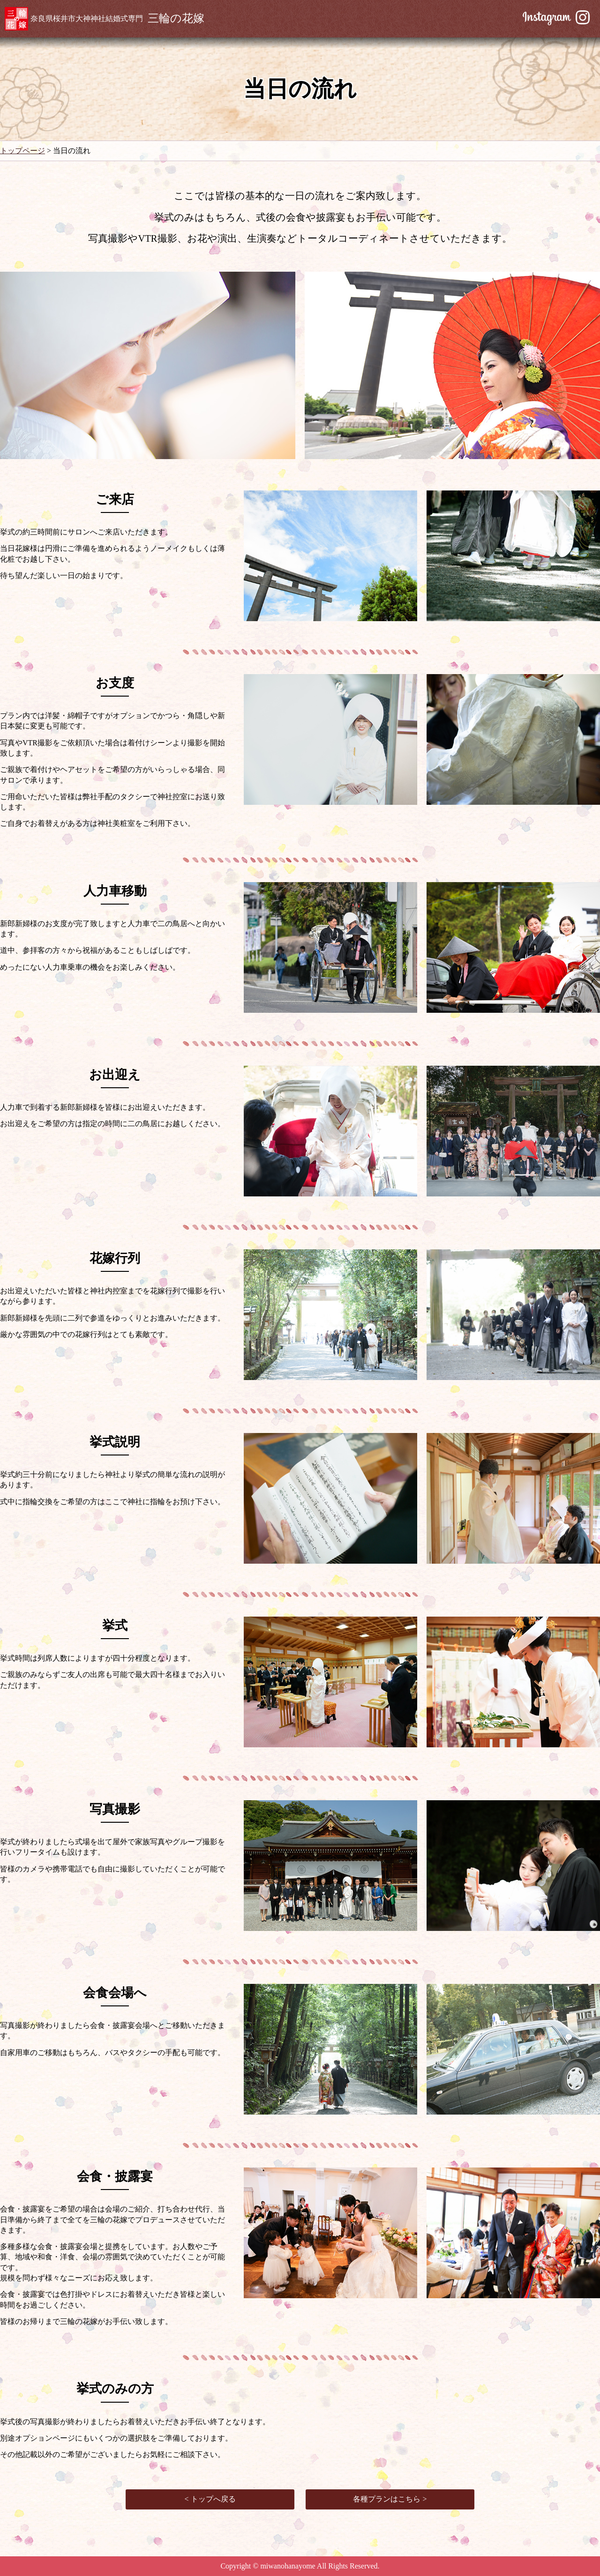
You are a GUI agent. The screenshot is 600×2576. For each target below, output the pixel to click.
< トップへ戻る (209, 2499)
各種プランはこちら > (390, 2499)
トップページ (22, 151)
